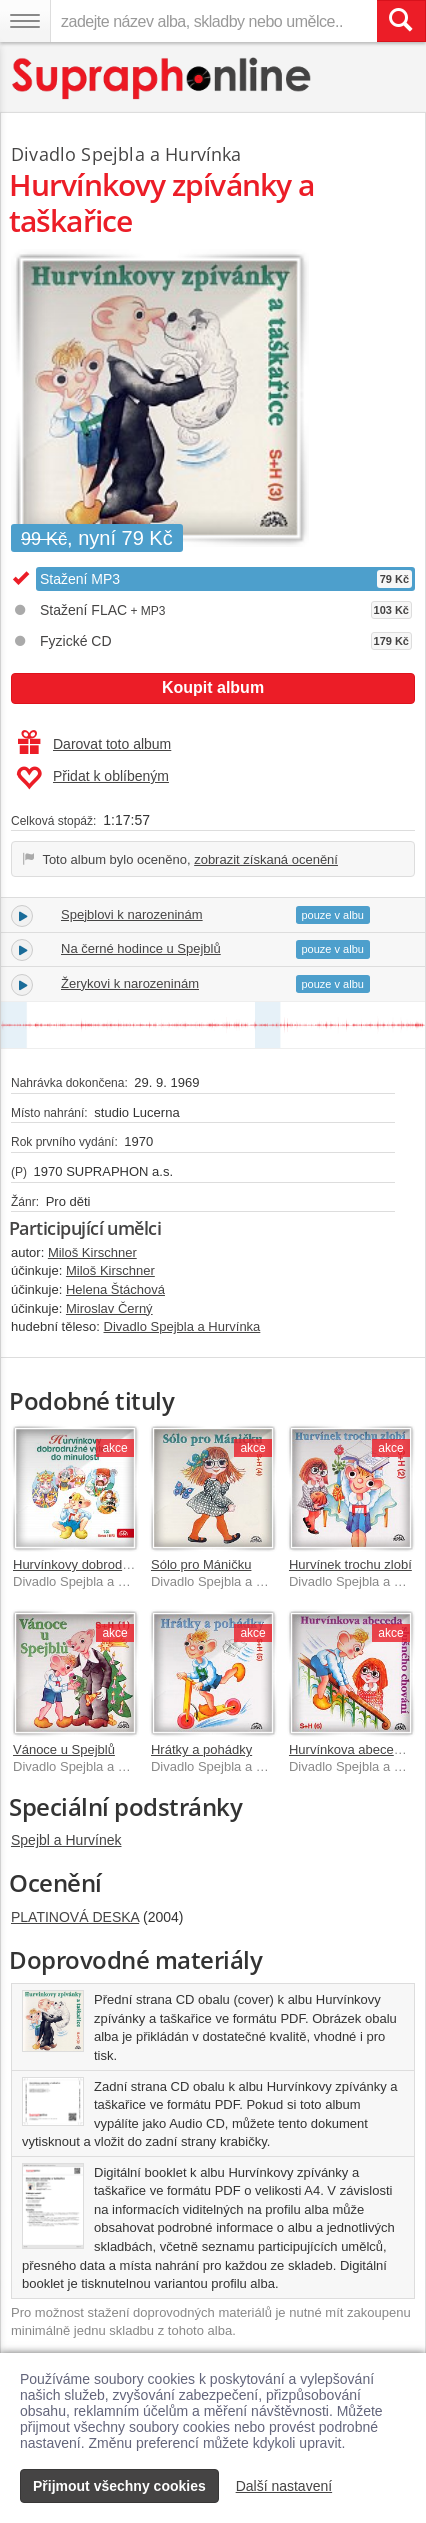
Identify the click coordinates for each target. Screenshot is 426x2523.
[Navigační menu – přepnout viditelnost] (25, 21)
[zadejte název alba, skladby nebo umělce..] (213, 21)
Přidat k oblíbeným (92, 778)
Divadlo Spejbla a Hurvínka (126, 154)
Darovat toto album (94, 744)
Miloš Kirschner (92, 1252)
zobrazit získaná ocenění (266, 859)
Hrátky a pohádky (201, 1749)
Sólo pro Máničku (201, 1564)
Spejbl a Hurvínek (66, 1840)
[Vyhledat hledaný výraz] (401, 21)
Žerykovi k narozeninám (130, 983)
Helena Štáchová (115, 1289)
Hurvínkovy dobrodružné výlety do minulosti (138, 1564)
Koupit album (213, 687)
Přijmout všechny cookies (119, 2486)
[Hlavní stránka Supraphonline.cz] (162, 78)
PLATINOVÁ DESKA (75, 1917)
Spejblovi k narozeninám (132, 914)
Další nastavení (284, 2486)
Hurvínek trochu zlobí (350, 1564)
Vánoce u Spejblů (64, 1749)
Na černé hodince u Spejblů (141, 948)
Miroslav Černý (109, 1308)
